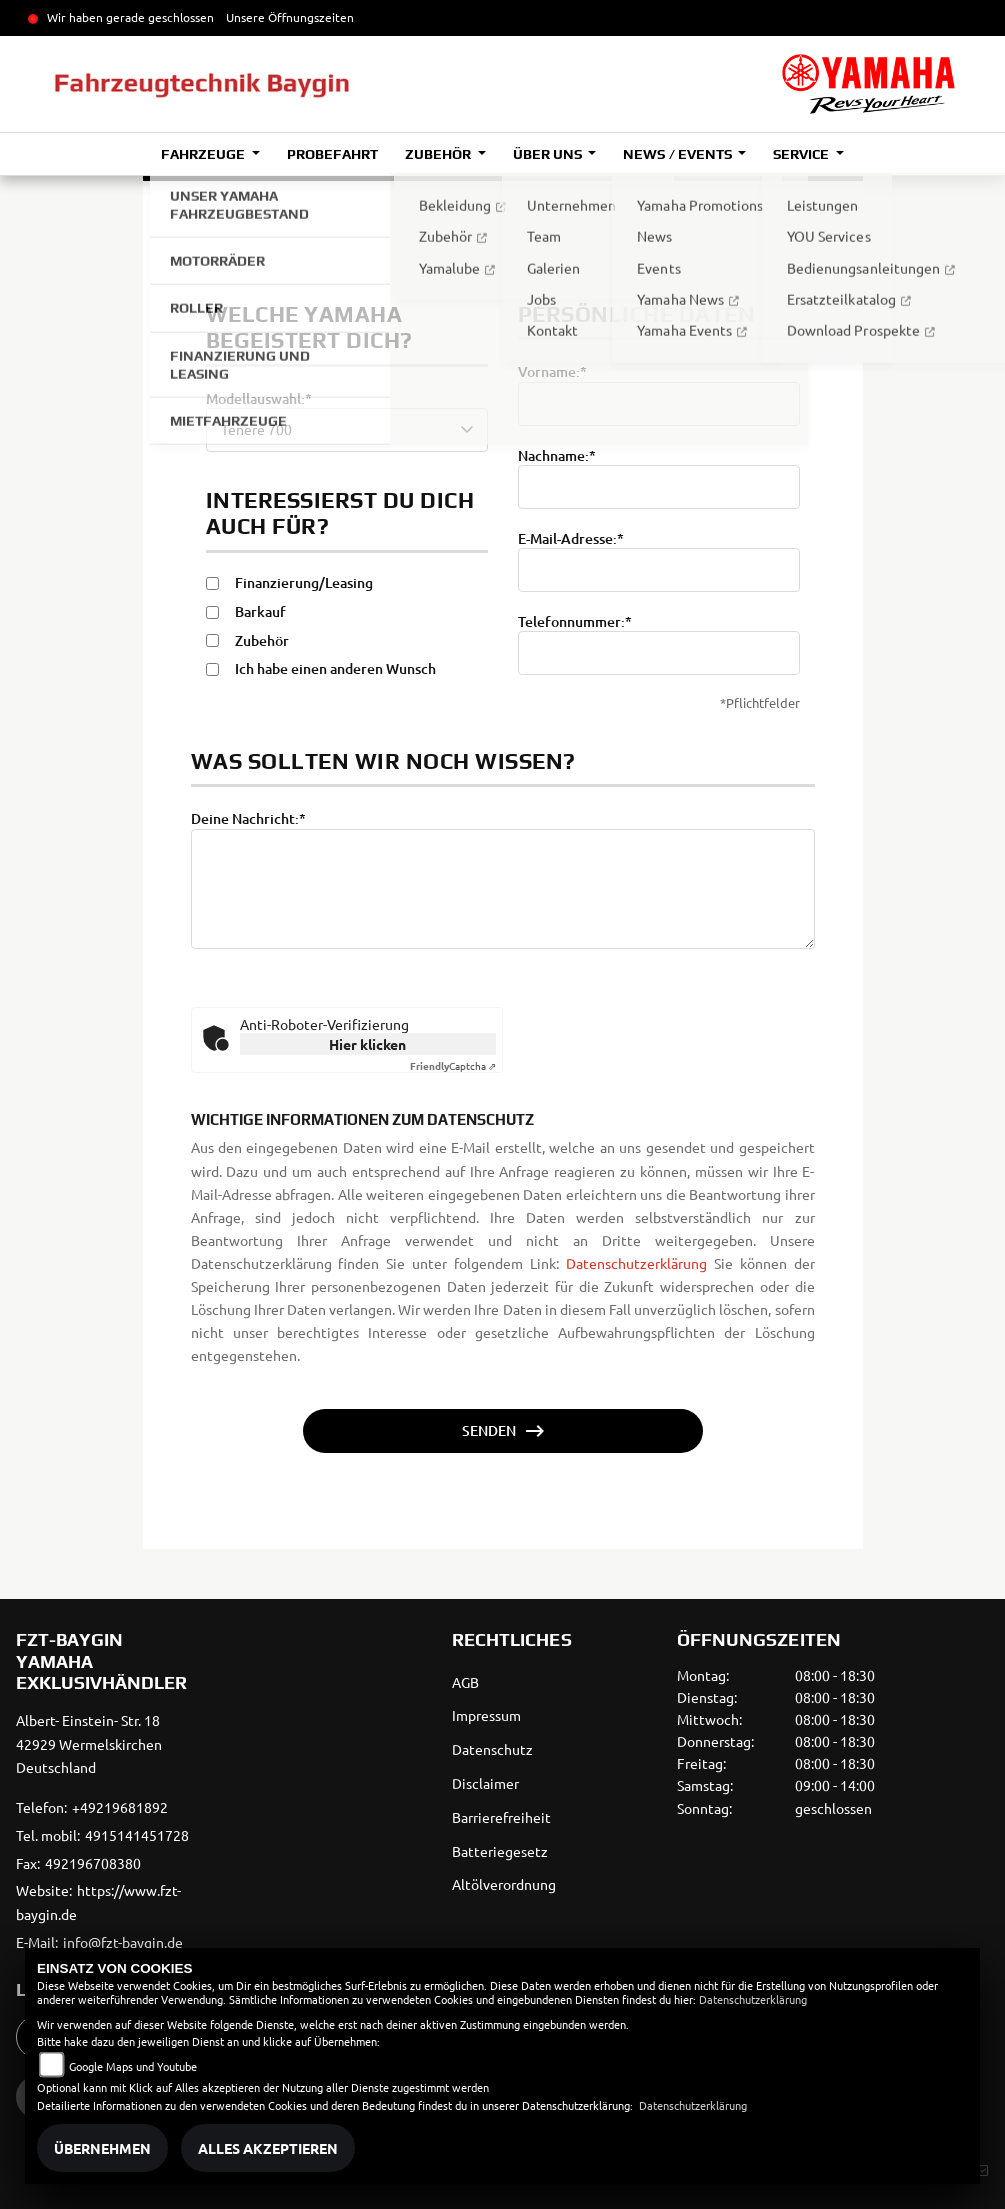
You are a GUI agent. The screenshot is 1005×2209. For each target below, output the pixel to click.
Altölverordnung (504, 1884)
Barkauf (260, 612)
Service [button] (802, 154)
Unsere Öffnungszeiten (290, 17)
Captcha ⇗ (453, 1065)
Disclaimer (485, 1783)
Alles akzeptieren (268, 2148)
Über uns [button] (549, 154)
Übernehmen (102, 2148)
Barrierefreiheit (501, 1817)
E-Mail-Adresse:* (571, 539)
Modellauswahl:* (259, 399)
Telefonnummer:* (575, 622)
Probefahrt (332, 154)
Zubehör (262, 641)
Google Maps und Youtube (133, 2066)
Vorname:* (552, 372)
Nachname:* (557, 456)
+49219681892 (120, 1807)
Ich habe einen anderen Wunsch (335, 669)
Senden (489, 1430)
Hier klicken (367, 1044)
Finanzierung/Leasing (304, 583)
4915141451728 (137, 1835)
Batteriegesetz (500, 1851)
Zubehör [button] (439, 154)
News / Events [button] (678, 154)
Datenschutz (492, 1749)
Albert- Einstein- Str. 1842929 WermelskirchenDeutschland (89, 1744)
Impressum (486, 1715)
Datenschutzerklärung (636, 1301)
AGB (465, 1682)
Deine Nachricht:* (248, 819)
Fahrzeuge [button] (204, 154)
